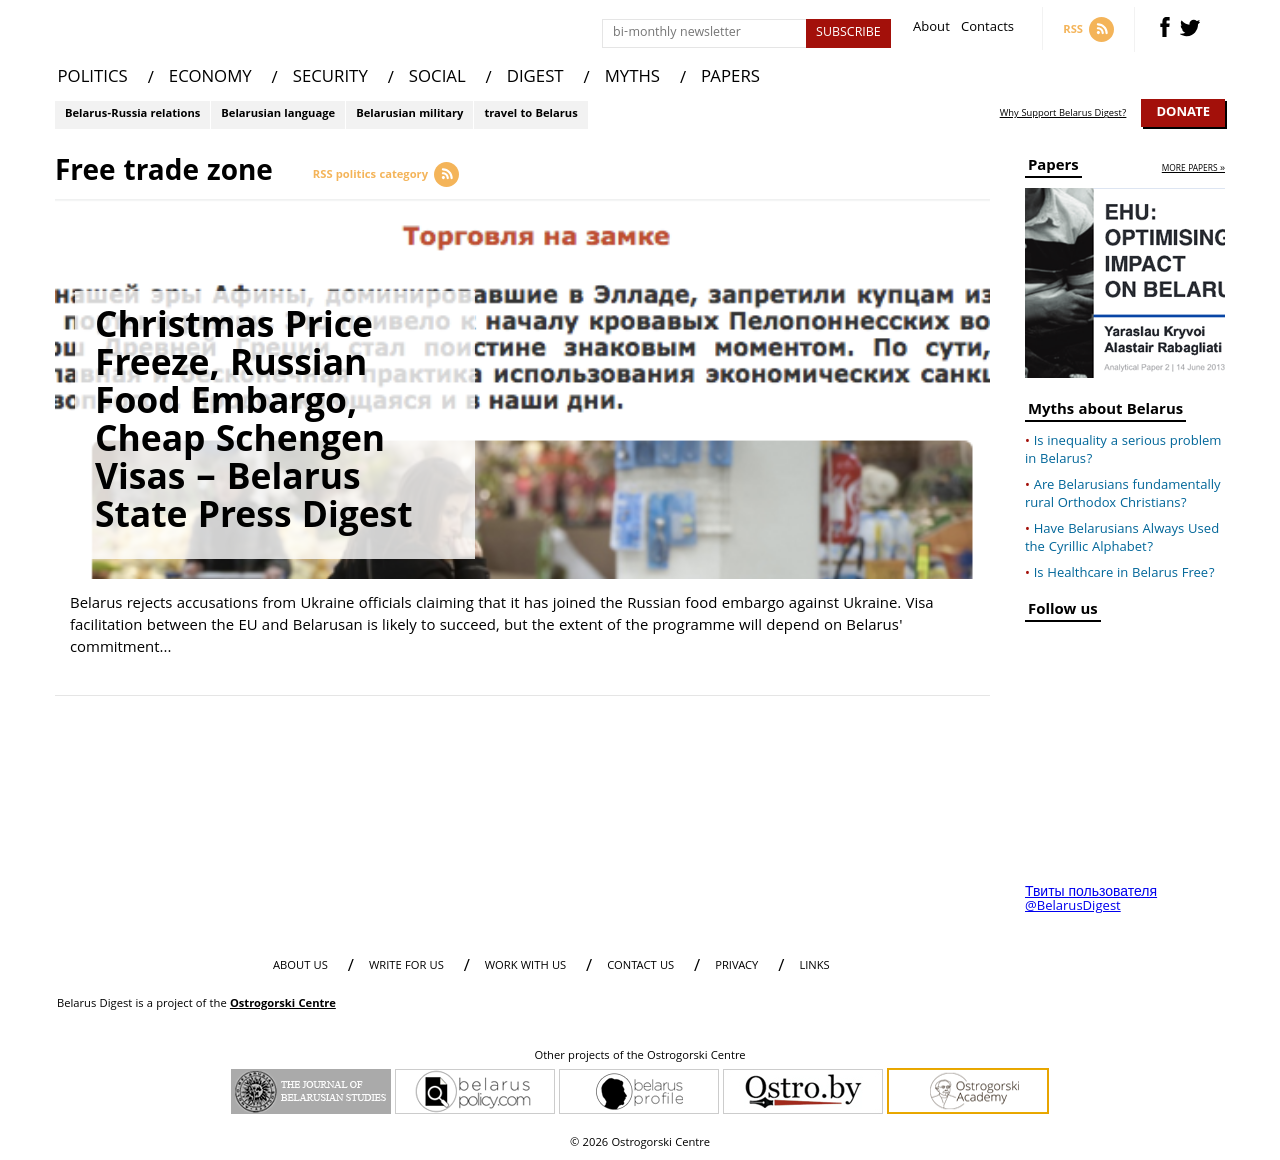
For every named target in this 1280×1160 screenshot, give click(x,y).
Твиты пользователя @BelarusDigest (1091, 900)
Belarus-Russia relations (132, 114)
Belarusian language (278, 114)
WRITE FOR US (406, 966)
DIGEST (535, 78)
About (931, 29)
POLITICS (93, 78)
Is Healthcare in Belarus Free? (1124, 574)
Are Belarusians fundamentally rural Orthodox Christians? (1123, 495)
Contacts (987, 29)
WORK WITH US (525, 966)
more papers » (1193, 169)
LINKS (814, 966)
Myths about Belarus (1105, 412)
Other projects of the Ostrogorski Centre (639, 1057)
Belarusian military (409, 114)
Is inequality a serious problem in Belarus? (1123, 451)
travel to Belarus (530, 114)
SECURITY (330, 78)
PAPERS (730, 78)
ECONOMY (210, 78)
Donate (1183, 113)
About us (300, 966)
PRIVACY (736, 966)
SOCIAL (437, 78)
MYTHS (632, 78)
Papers (1053, 168)
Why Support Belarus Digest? (1063, 114)
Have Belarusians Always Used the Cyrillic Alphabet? (1122, 539)
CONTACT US (640, 966)
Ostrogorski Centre (283, 1004)
